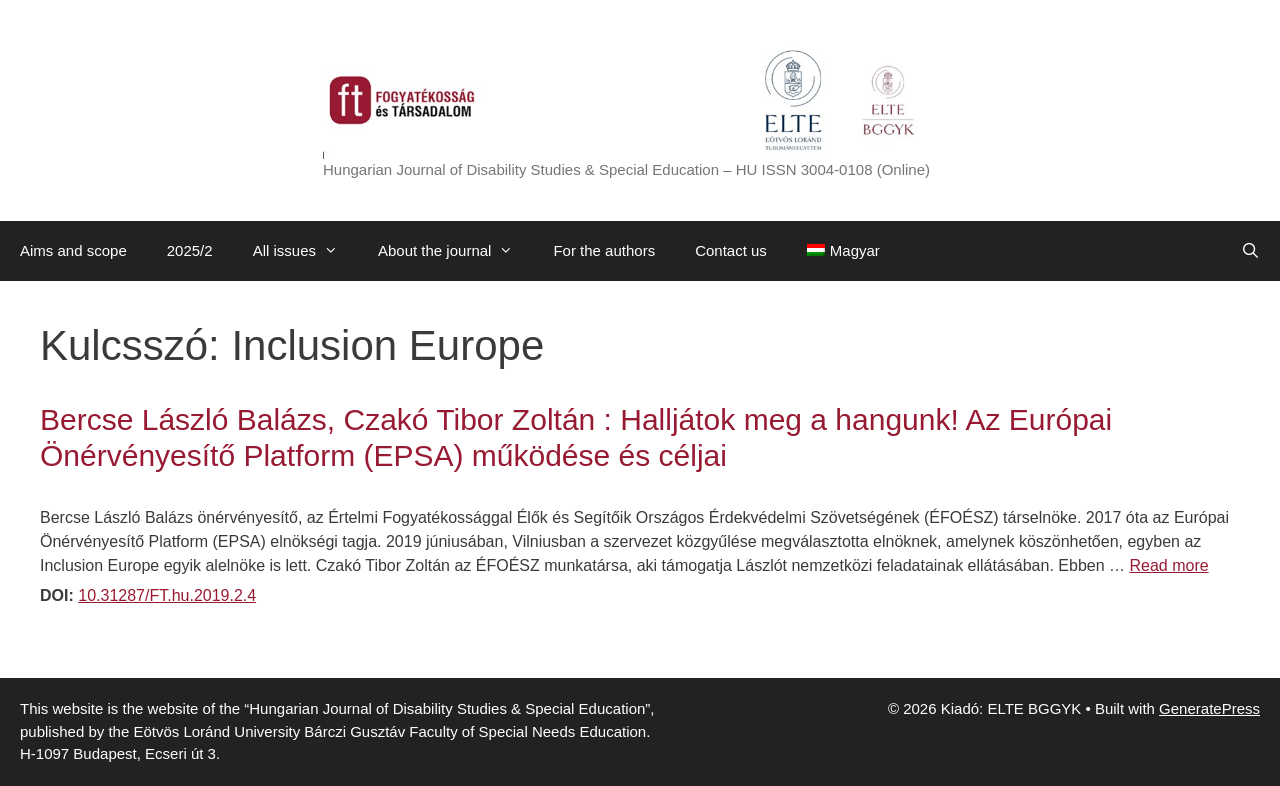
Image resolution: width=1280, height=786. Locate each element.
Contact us (731, 250)
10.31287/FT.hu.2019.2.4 (167, 595)
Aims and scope (73, 250)
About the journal (455, 251)
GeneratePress (1209, 708)
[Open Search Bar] (1250, 251)
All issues (305, 251)
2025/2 (190, 250)
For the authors (604, 250)
